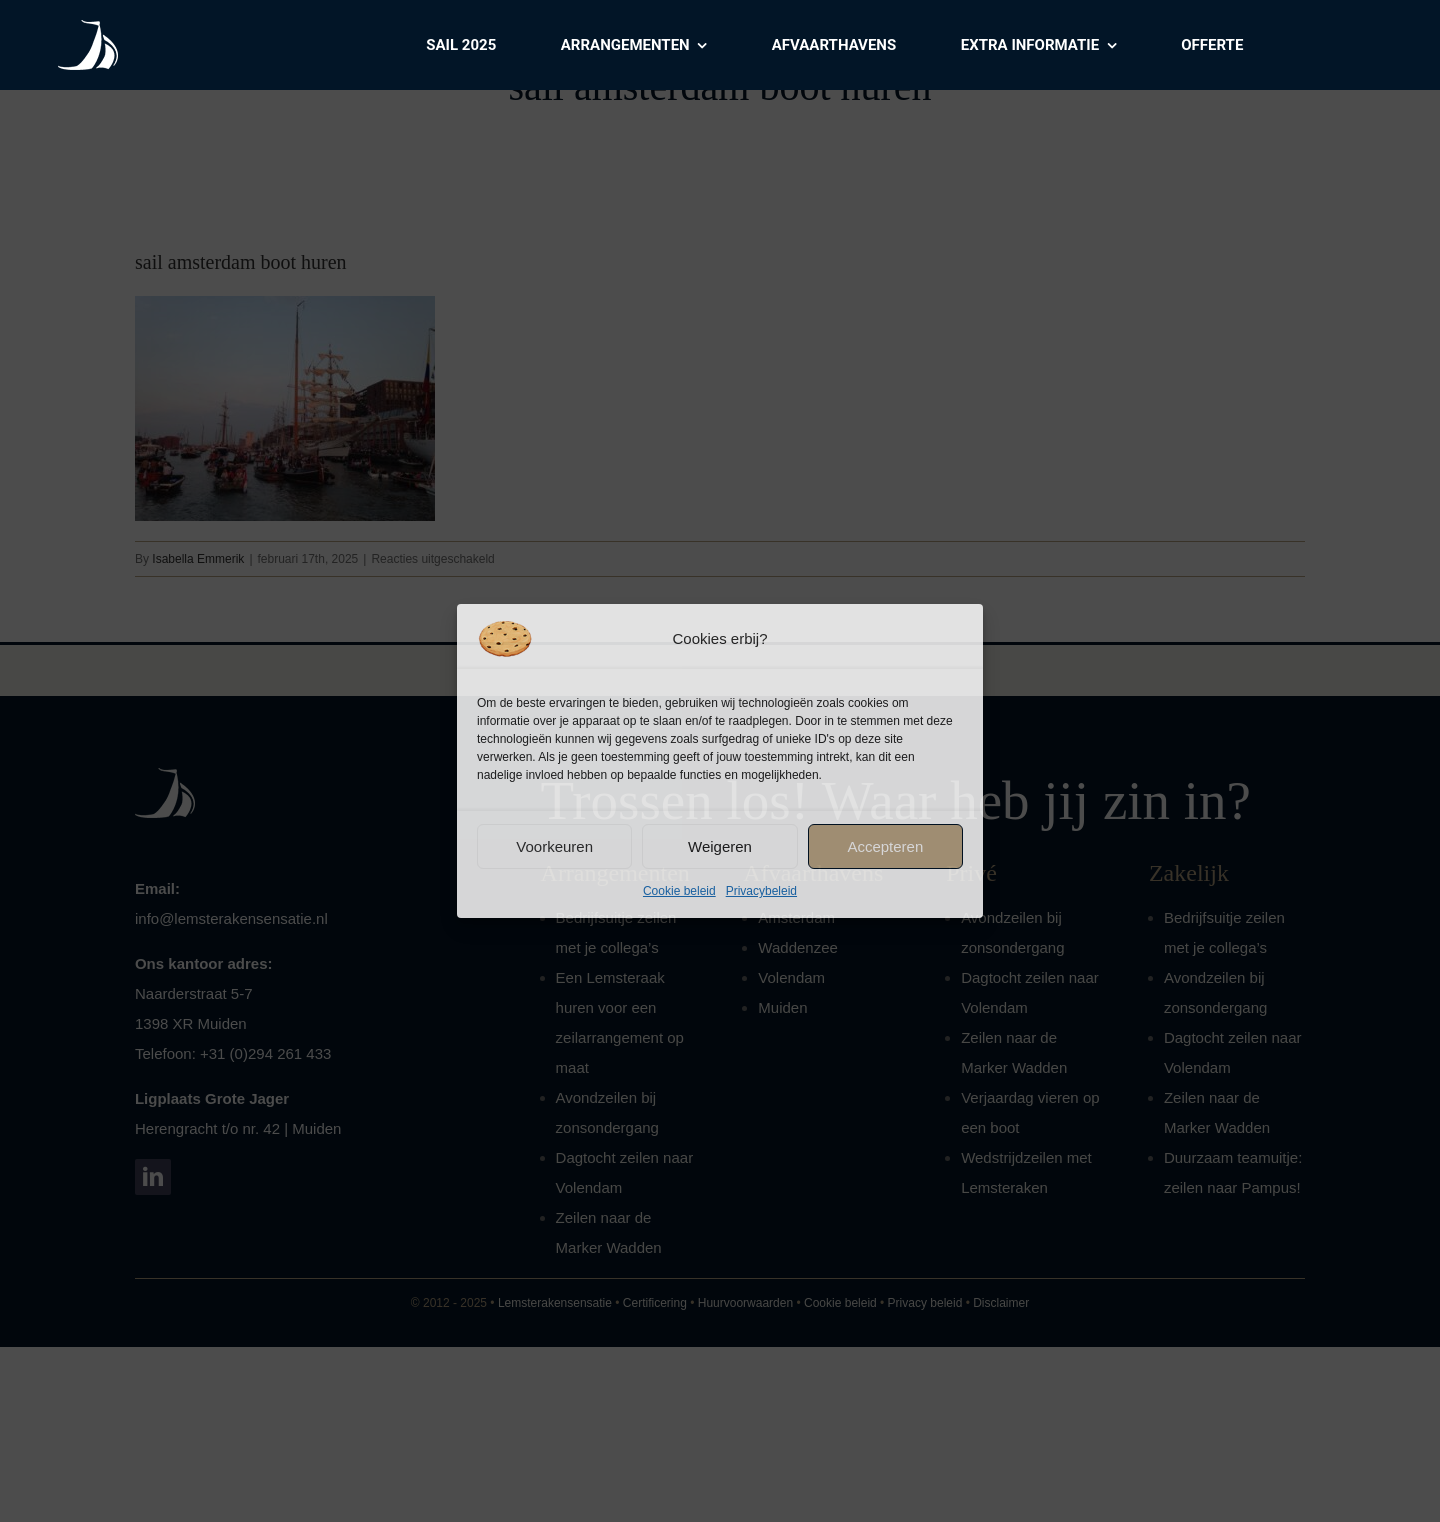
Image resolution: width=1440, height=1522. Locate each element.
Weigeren (720, 846)
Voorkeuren (554, 846)
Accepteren (885, 846)
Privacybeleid (761, 891)
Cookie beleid (679, 891)
